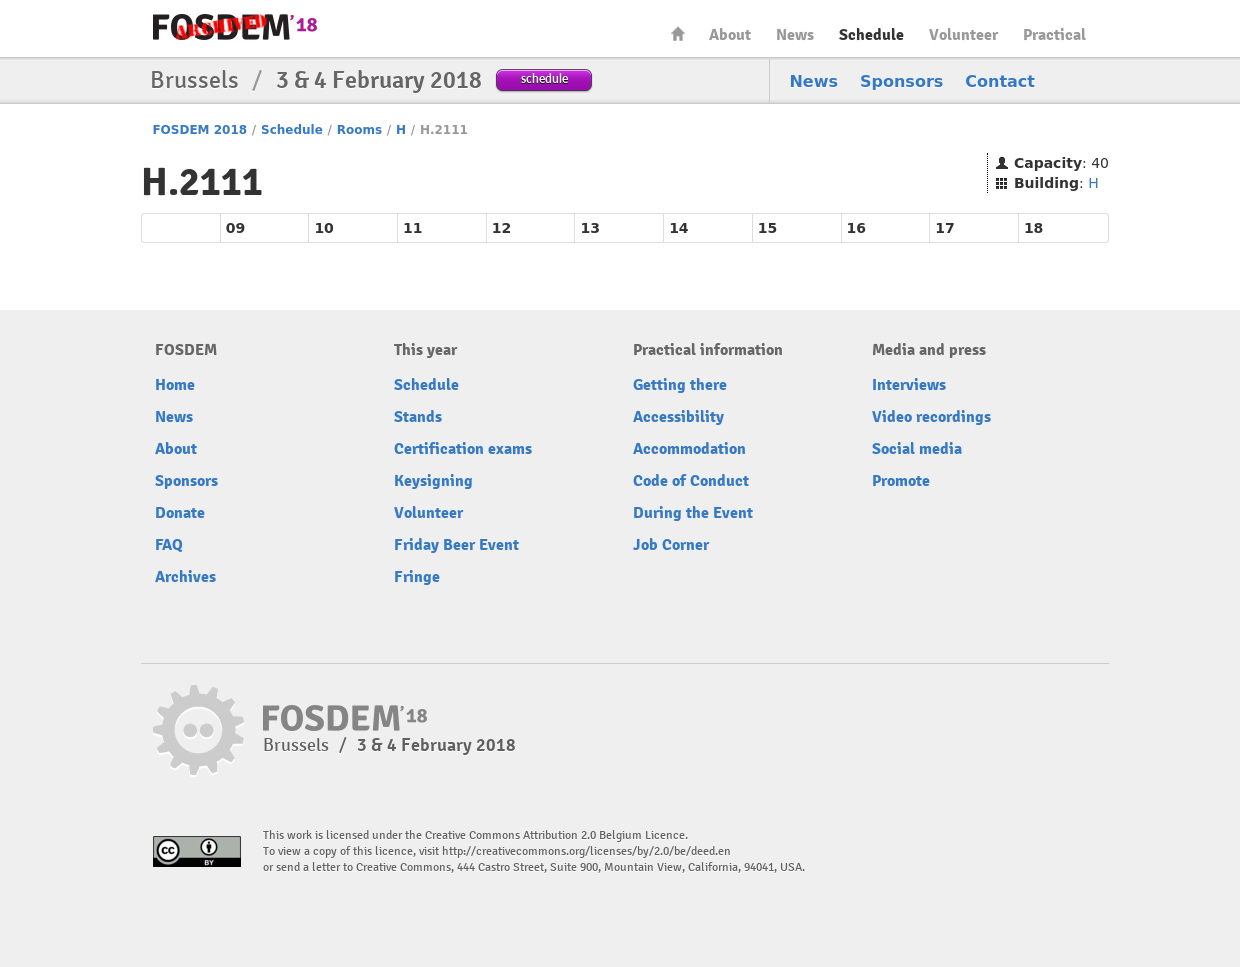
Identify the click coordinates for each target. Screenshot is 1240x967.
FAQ (169, 545)
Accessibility (678, 417)
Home (678, 33)
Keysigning (433, 481)
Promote (901, 481)
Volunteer (963, 35)
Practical (1054, 35)
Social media (917, 449)
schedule (544, 78)
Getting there (680, 385)
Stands (418, 417)
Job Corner (671, 545)
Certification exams (463, 449)
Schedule (871, 35)
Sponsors (901, 81)
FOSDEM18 (235, 27)
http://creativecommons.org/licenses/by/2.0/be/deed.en (586, 851)
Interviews (909, 385)
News (795, 35)
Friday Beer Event (456, 545)
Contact (1000, 81)
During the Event (693, 513)
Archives (185, 577)
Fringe (417, 577)
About (730, 35)
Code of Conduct (691, 481)
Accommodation (689, 449)
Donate (180, 513)
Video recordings (931, 417)
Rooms (359, 130)
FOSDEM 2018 (199, 130)
